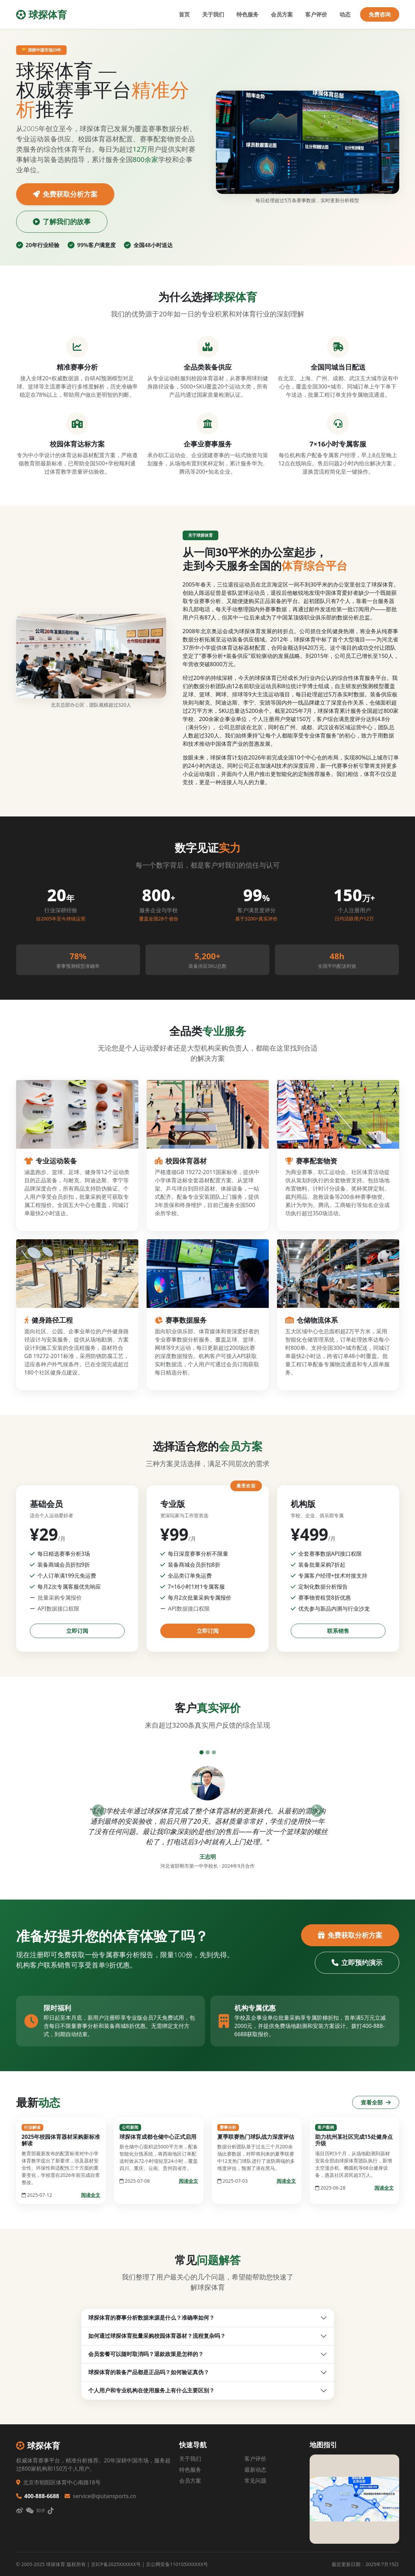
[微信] (30, 2511)
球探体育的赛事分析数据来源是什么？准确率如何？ (151, 2317)
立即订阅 (77, 1631)
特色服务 (247, 14)
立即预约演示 (357, 1962)
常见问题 (255, 2480)
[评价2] (208, 1752)
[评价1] (201, 1752)
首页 (184, 14)
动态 (344, 14)
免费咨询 (380, 14)
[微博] (19, 2511)
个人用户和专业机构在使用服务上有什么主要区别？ (151, 2390)
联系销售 (338, 1631)
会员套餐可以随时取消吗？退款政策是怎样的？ (146, 2354)
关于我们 (213, 14)
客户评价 (316, 14)
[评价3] (214, 1752)
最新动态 (255, 2469)
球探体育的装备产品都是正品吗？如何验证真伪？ (148, 2372)
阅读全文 (90, 2195)
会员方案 (282, 14)
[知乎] (40, 2511)
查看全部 (375, 2102)
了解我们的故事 (62, 221)
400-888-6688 (37, 2496)
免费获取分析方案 (65, 194)
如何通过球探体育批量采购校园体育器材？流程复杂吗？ (157, 2336)
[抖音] (51, 2511)
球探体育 (41, 14)
